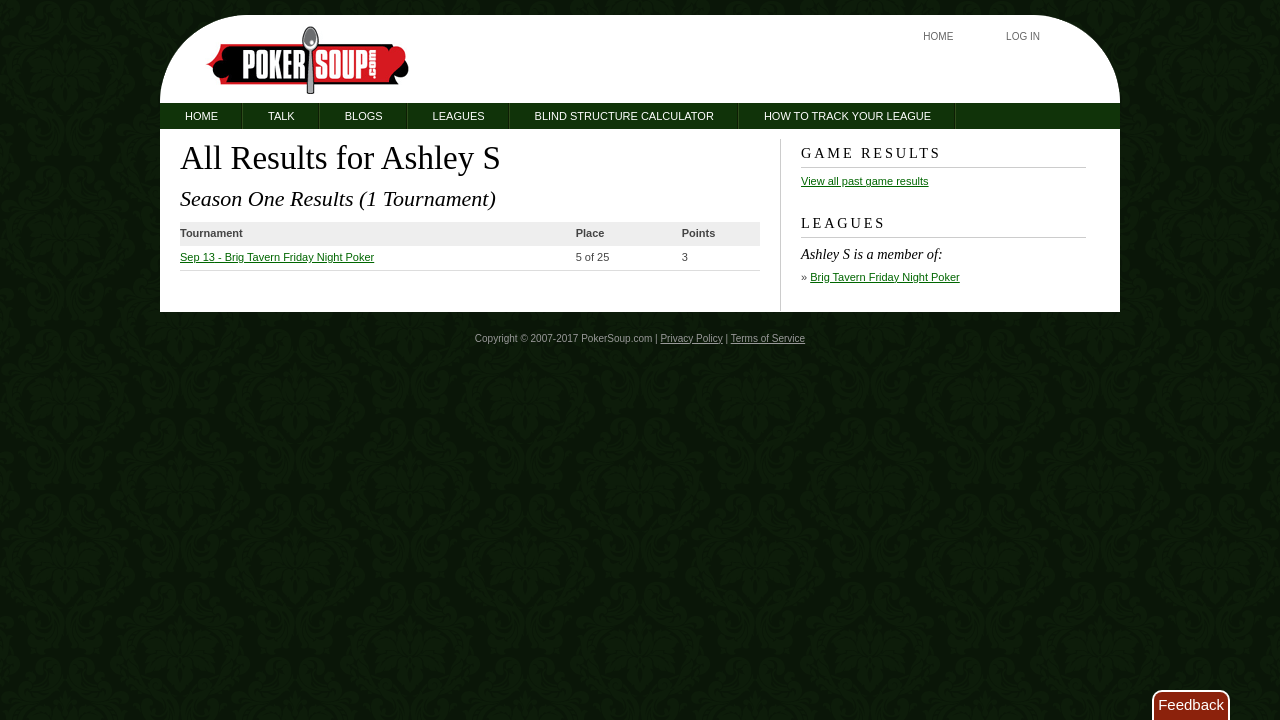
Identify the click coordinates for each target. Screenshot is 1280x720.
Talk (281, 116)
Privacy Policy (691, 338)
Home (938, 36)
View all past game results (865, 181)
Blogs (364, 116)
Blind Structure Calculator (624, 116)
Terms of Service (768, 338)
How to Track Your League (847, 116)
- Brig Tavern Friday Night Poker (277, 257)
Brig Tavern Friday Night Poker (885, 277)
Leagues (459, 116)
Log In (1023, 36)
